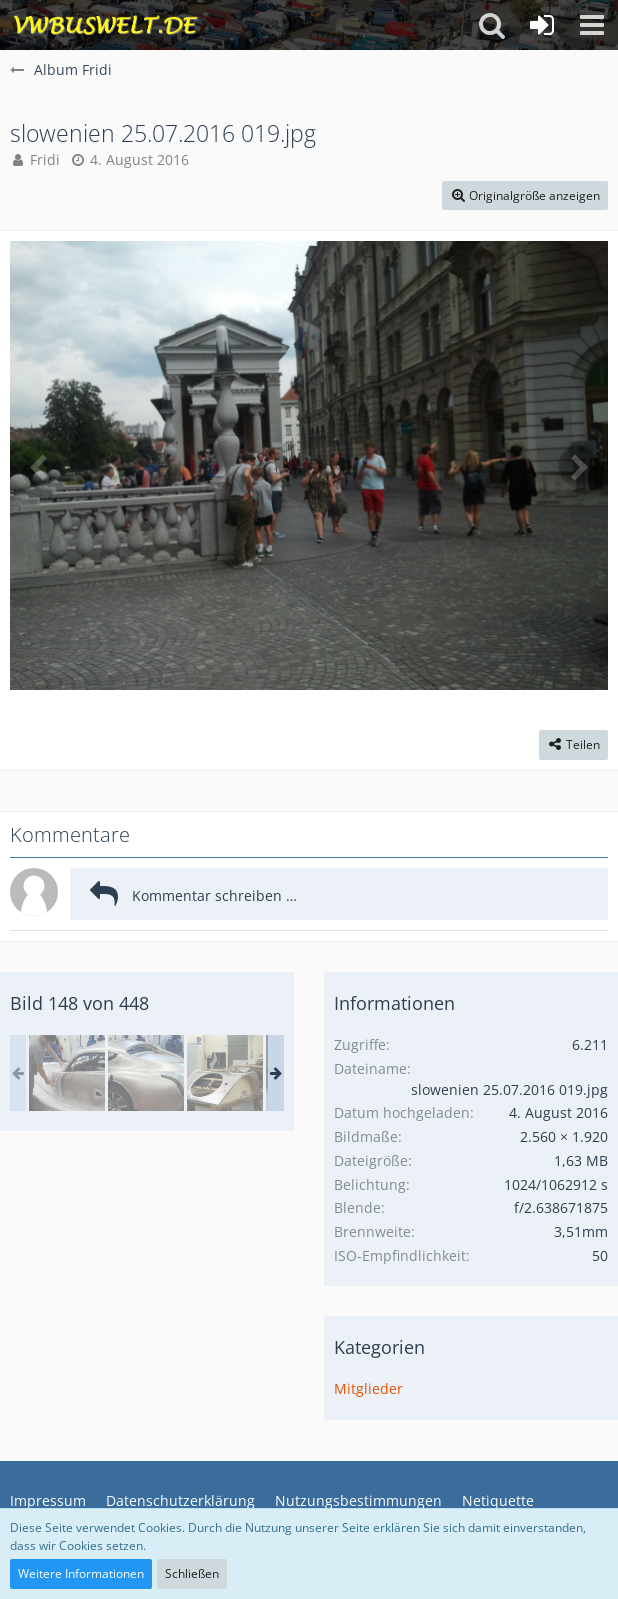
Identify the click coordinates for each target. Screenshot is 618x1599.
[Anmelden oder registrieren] (542, 25)
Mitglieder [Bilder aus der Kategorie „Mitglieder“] (368, 1388)
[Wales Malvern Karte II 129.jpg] (67, 1073)
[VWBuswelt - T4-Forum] (105, 25)
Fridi (45, 159)
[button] (592, 25)
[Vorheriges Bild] (40, 466)
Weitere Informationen (81, 1573)
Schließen (192, 1573)
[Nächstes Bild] (578, 466)
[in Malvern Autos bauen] (146, 1073)
